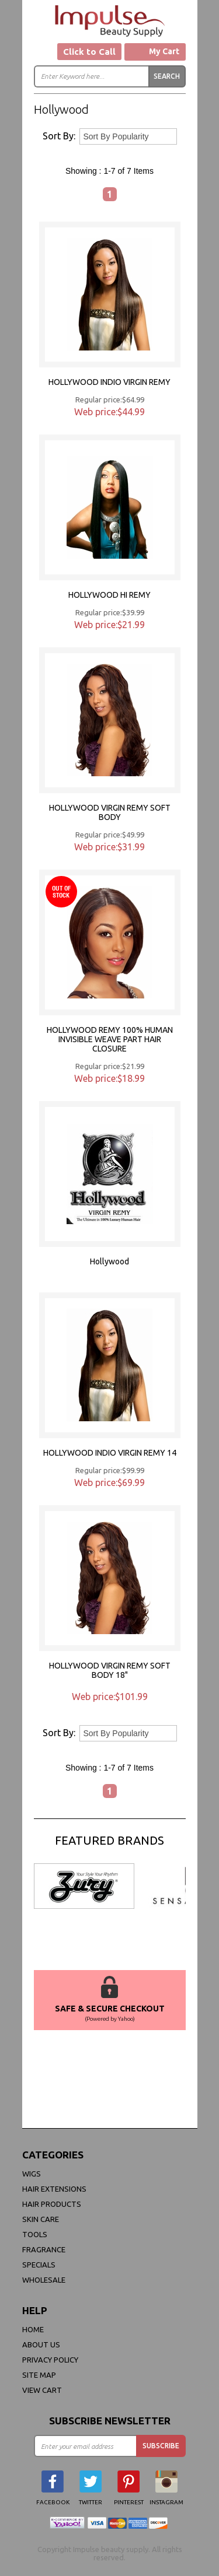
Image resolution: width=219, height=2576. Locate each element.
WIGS (31, 2174)
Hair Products (51, 2204)
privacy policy (50, 2360)
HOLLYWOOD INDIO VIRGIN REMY (109, 382)
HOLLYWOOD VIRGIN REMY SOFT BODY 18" (110, 1670)
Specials (38, 2264)
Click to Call (89, 52)
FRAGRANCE (43, 2249)
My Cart (164, 51)
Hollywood (109, 1261)
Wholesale (43, 2280)
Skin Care (40, 2219)
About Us (41, 2344)
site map (39, 2375)
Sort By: (59, 136)
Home (33, 2329)
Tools (34, 2234)
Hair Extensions (54, 2189)
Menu (42, 52)
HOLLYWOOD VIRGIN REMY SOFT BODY (110, 812)
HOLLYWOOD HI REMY (109, 595)
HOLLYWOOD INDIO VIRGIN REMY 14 (109, 1452)
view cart (42, 2390)
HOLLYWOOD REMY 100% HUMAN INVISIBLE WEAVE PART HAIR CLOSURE (110, 1039)
